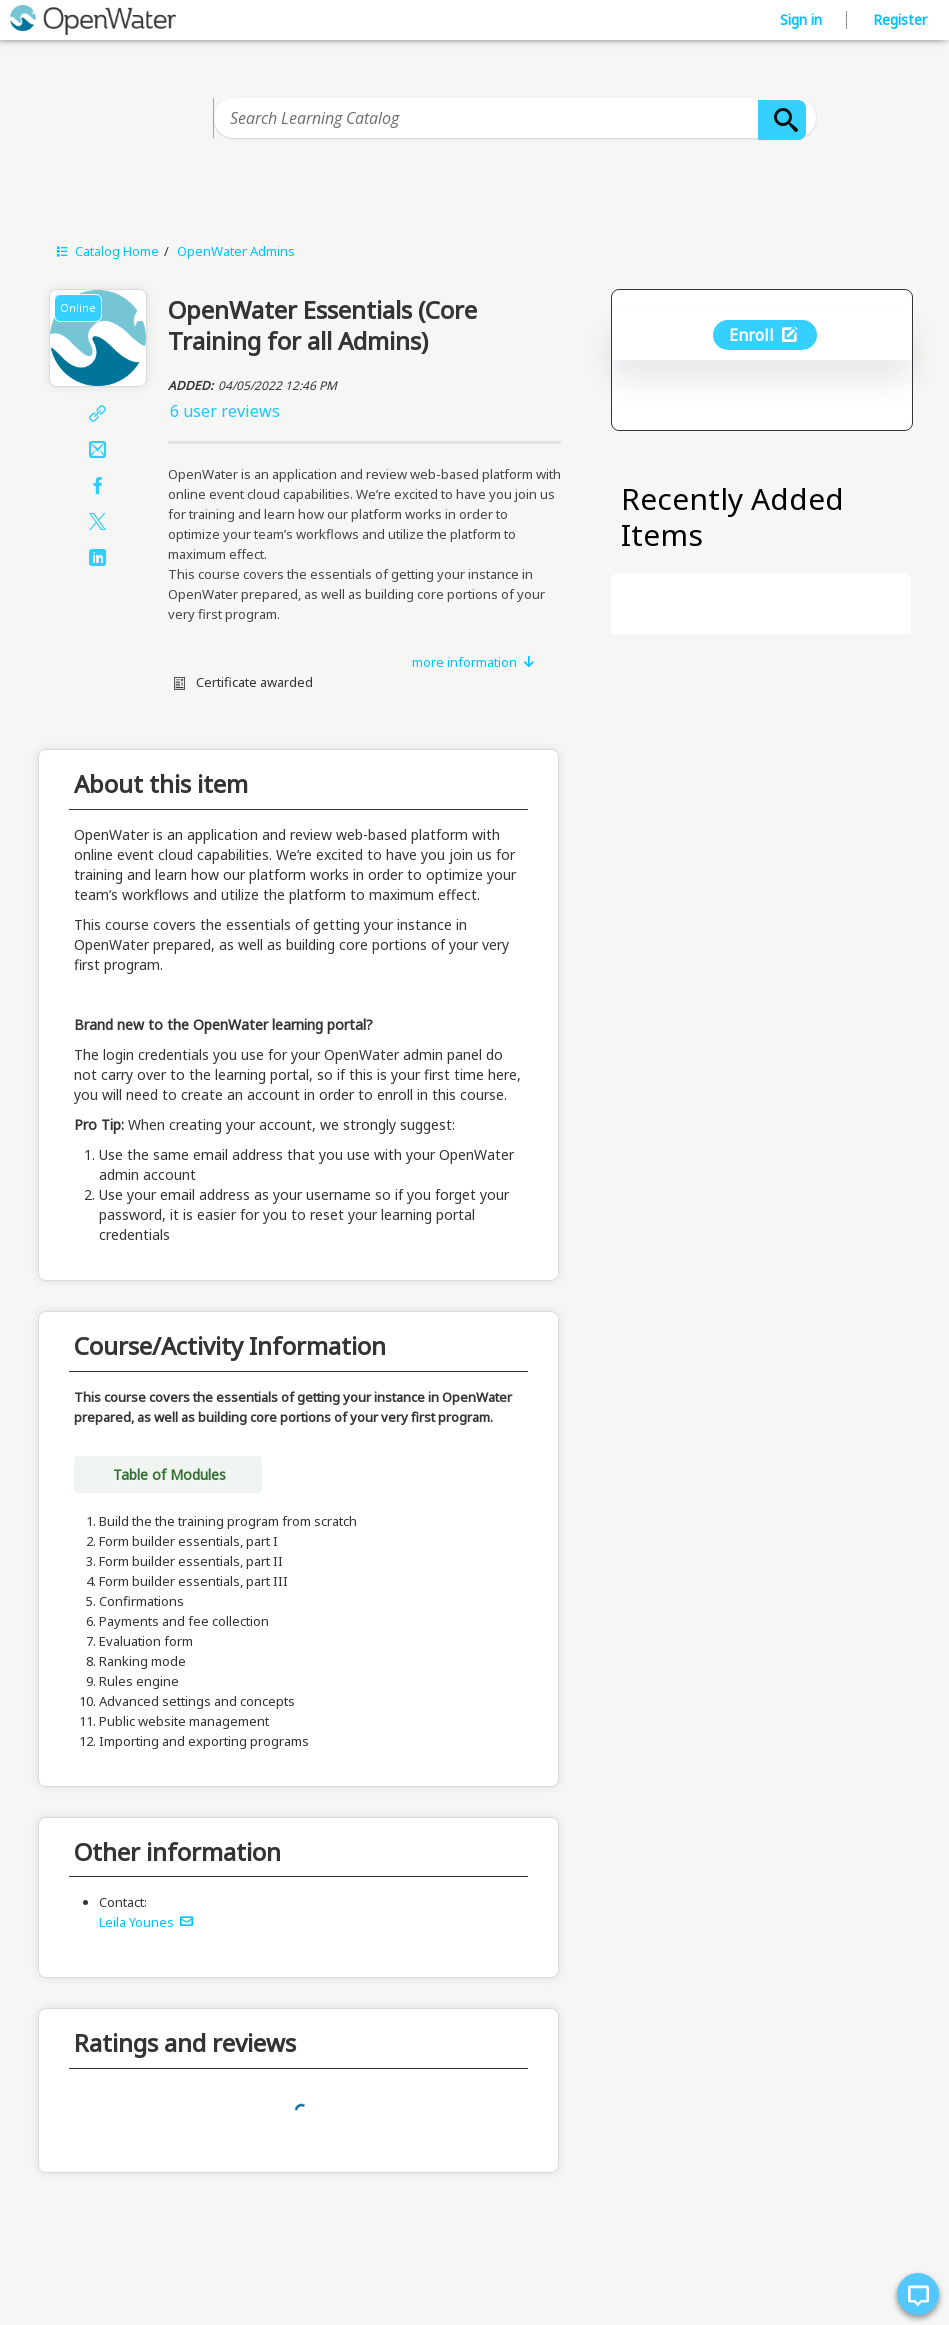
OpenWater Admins (236, 251)
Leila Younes (146, 1922)
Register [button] (900, 19)
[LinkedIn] (98, 559)
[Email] (98, 451)
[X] (98, 523)
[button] (364, 411)
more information (474, 662)
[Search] (782, 120)
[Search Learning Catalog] (515, 118)
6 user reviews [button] (225, 411)
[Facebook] (98, 487)
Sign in (803, 19)
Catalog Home (105, 251)
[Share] (98, 415)
